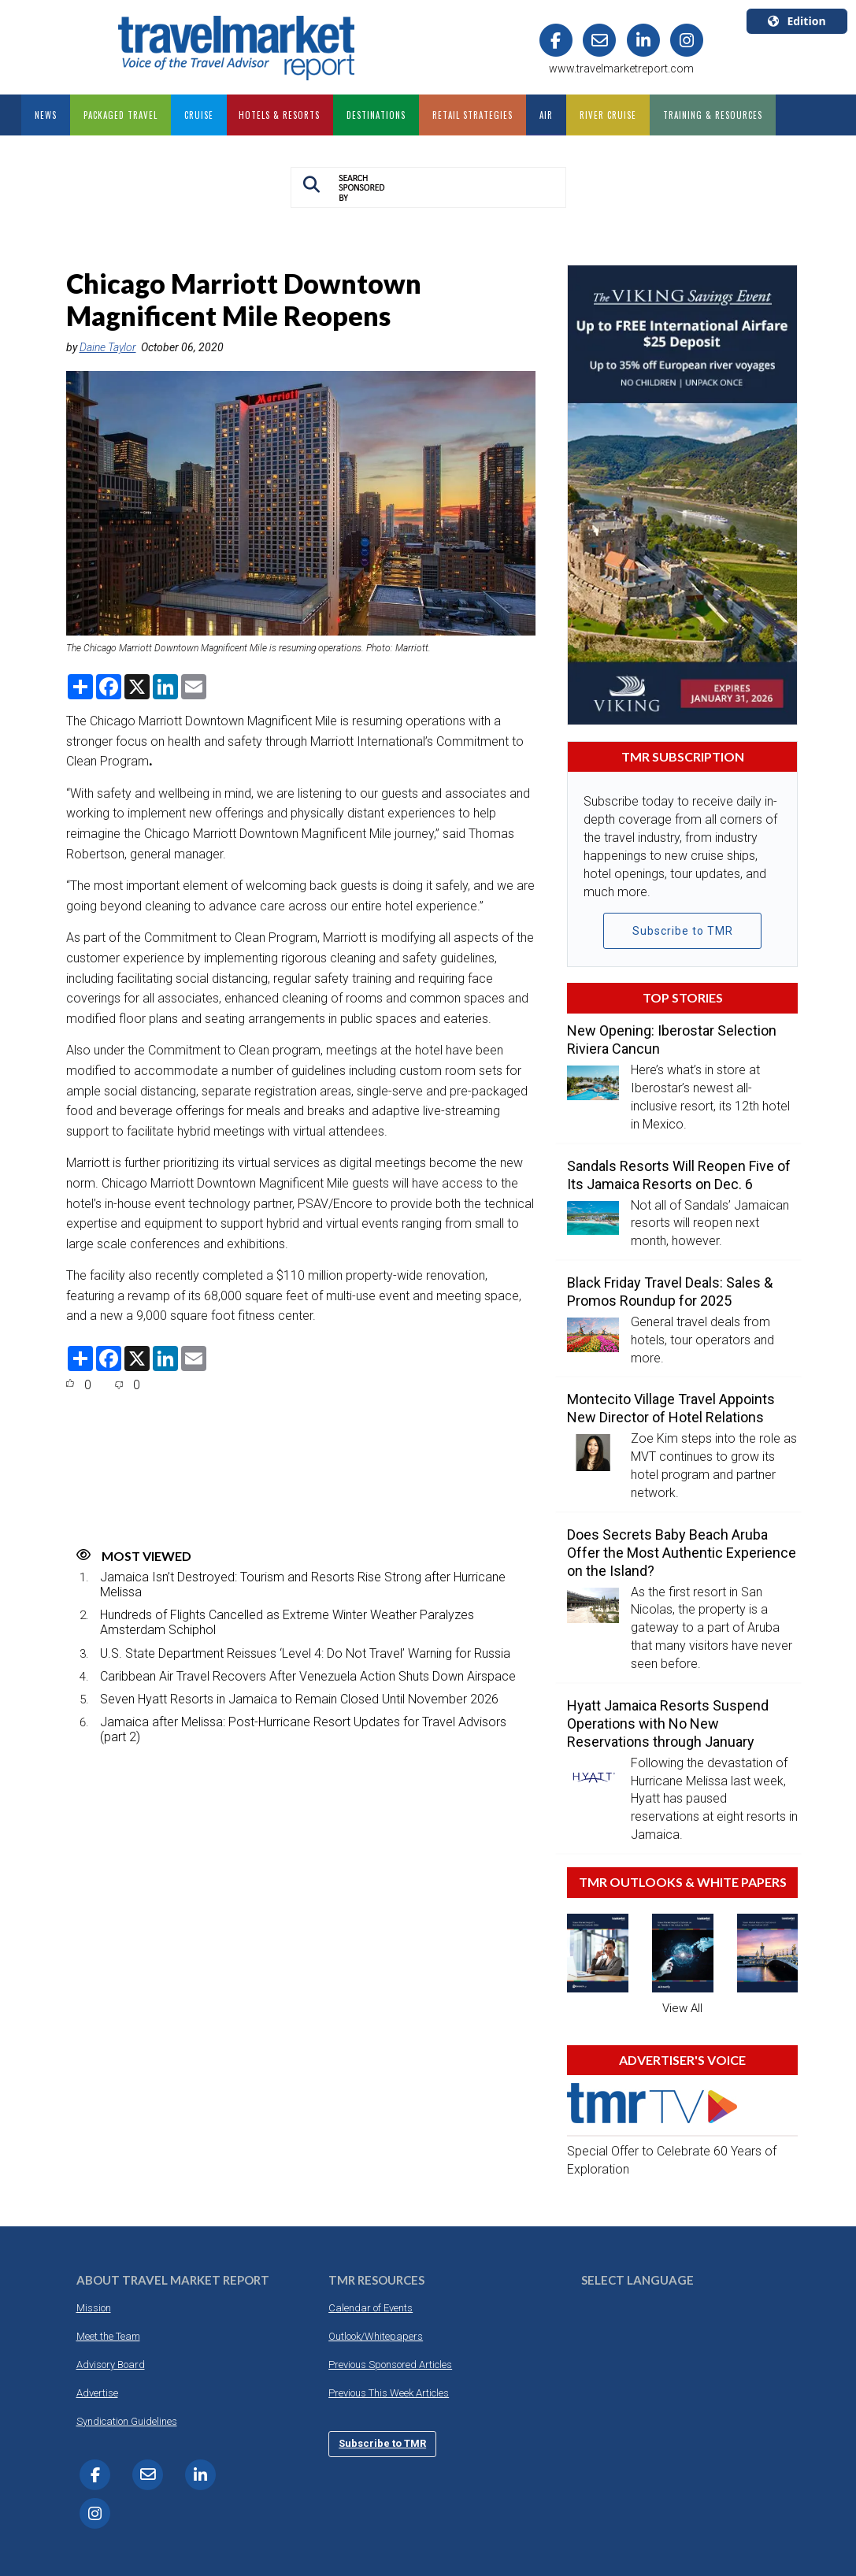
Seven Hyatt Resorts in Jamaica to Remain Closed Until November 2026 (299, 1699)
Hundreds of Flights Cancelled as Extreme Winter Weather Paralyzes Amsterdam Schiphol (287, 1622)
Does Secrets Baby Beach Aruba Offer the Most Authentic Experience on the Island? (681, 1552)
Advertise (97, 2393)
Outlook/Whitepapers (375, 2336)
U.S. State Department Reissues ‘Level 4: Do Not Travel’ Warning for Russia (305, 1653)
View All (682, 2008)
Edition (796, 20)
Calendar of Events (370, 2308)
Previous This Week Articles (388, 2393)
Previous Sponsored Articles (390, 2364)
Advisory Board (110, 2364)
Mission (93, 2308)
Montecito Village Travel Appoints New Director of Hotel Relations (671, 1408)
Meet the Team (108, 2336)
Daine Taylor (108, 347)
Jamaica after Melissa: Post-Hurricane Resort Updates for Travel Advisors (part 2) (303, 1729)
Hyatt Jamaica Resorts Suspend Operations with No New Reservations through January (668, 1723)
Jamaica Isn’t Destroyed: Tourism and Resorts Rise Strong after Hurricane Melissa (303, 1584)
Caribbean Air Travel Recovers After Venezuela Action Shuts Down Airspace (308, 1676)
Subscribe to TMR (682, 931)
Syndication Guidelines (126, 2421)
